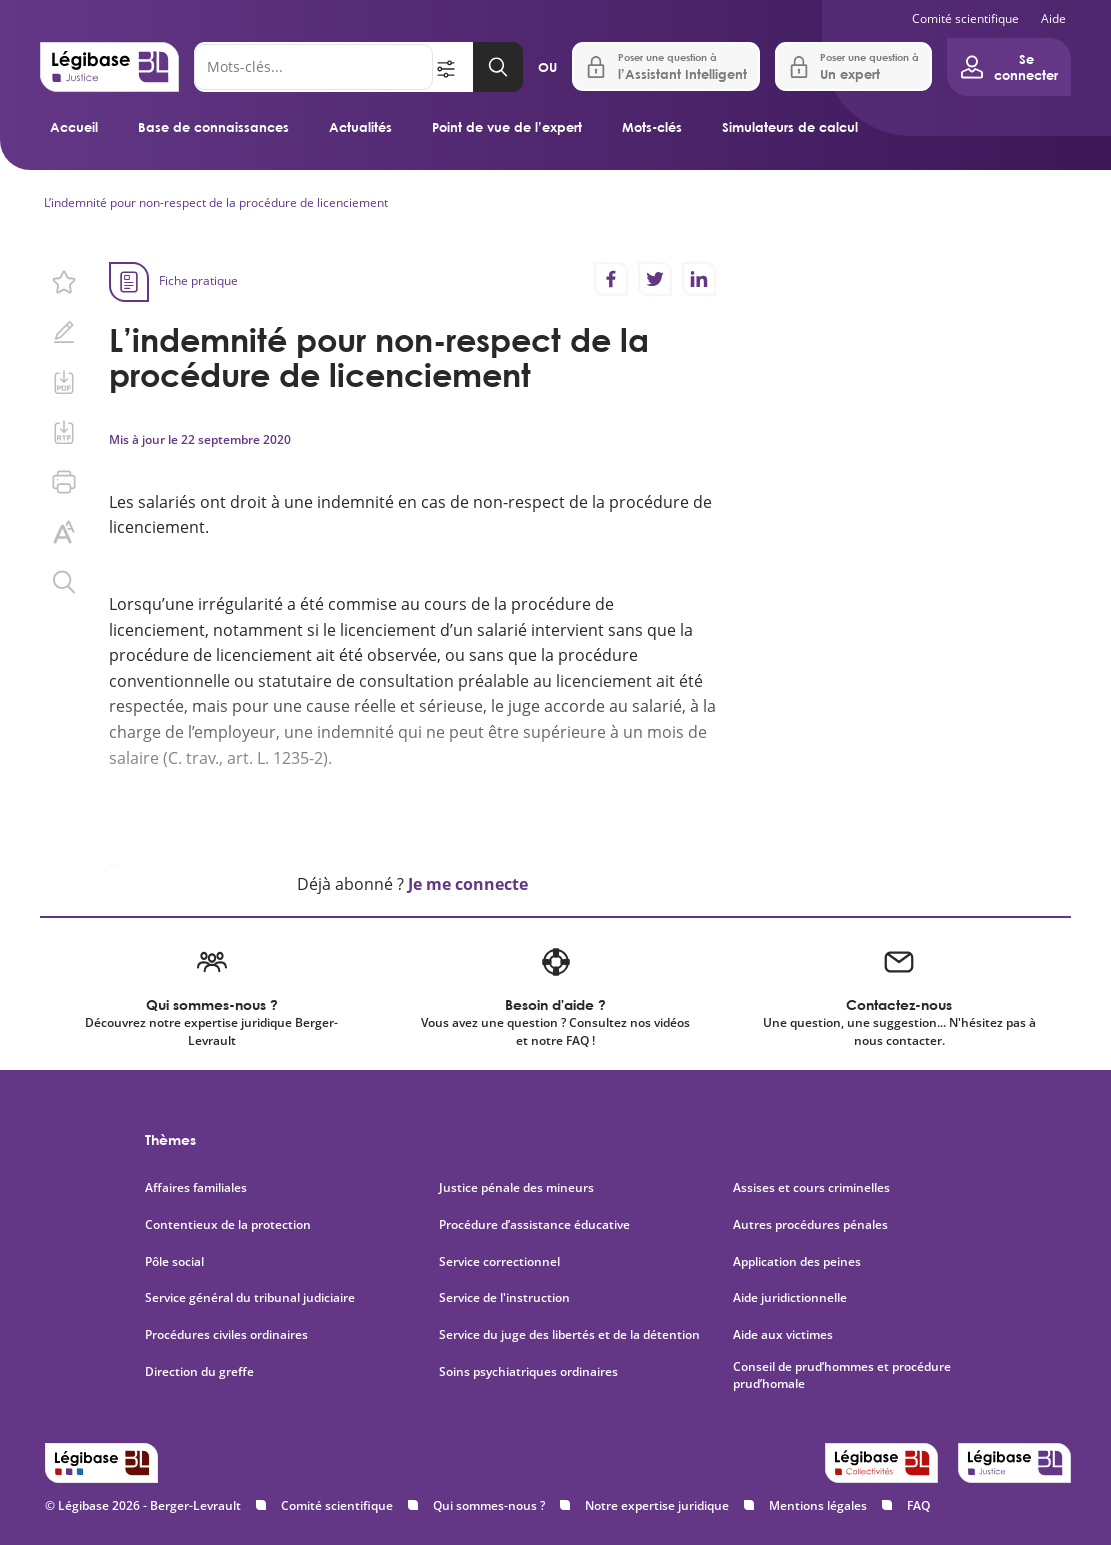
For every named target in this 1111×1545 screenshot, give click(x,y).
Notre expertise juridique (657, 1505)
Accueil (74, 127)
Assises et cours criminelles (811, 1188)
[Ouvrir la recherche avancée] (453, 67)
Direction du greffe (199, 1372)
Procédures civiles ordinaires (226, 1335)
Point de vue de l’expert (507, 127)
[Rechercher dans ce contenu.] (64, 582)
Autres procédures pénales (810, 1225)
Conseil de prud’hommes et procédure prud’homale (842, 1375)
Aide (1053, 18)
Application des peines (797, 1262)
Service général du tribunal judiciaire (250, 1298)
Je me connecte (468, 884)
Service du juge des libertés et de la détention (569, 1335)
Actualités (360, 127)
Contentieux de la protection (228, 1225)
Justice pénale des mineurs (516, 1188)
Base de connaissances (213, 127)
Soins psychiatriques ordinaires (528, 1372)
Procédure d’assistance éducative (536, 1225)
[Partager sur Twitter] (655, 279)
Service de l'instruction (504, 1298)
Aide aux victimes (783, 1335)
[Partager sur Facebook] (611, 279)
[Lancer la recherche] (498, 67)
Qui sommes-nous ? (489, 1505)
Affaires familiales (196, 1188)
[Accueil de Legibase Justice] (109, 67)
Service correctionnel (499, 1262)
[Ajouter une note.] (64, 332)
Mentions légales (818, 1505)
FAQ (918, 1505)
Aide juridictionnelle (790, 1298)
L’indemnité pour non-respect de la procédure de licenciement (216, 202)
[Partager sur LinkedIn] (699, 279)
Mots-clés (652, 127)
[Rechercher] (313, 67)
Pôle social (174, 1262)
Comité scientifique (965, 18)
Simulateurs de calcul (790, 127)
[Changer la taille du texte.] (64, 532)
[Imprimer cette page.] (64, 482)
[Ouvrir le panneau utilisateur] (1009, 67)
